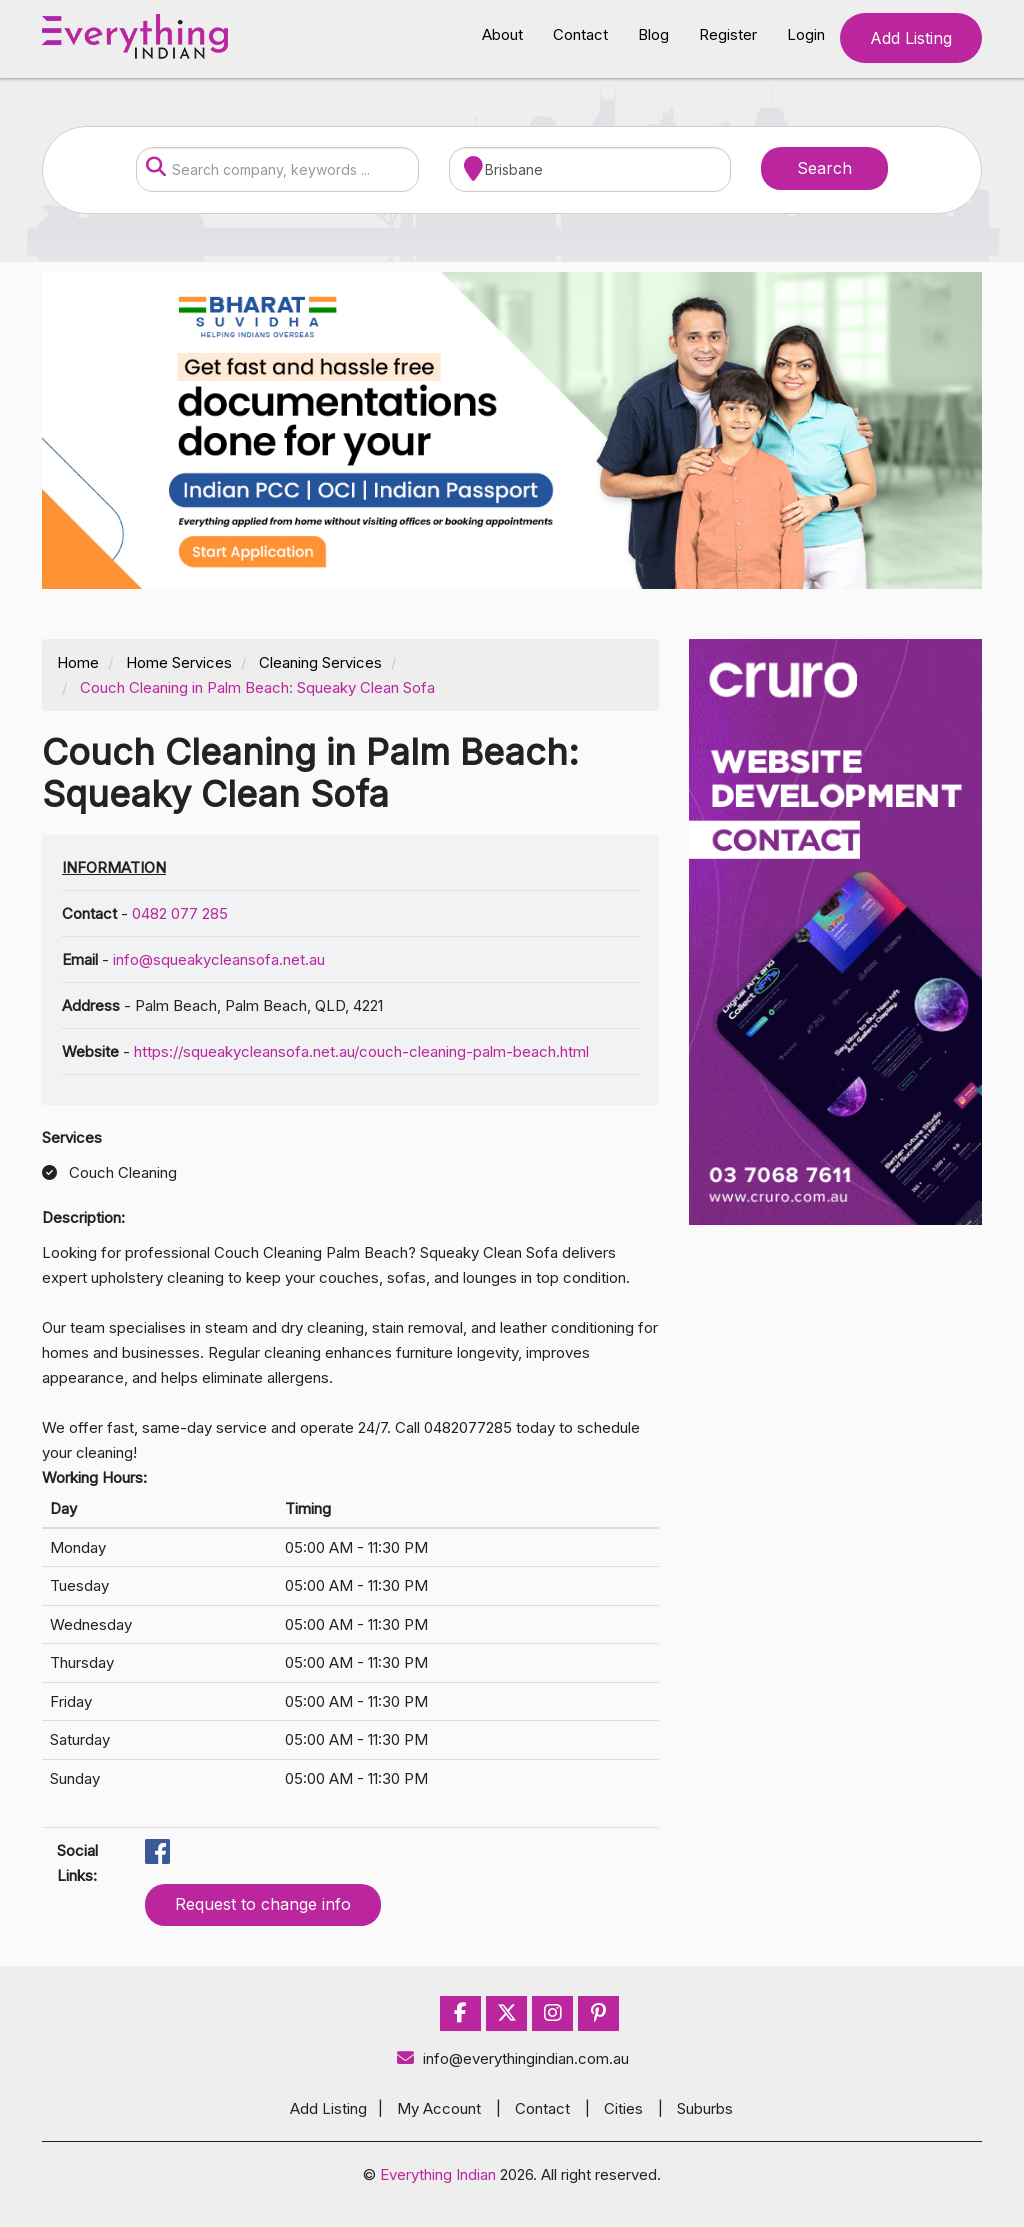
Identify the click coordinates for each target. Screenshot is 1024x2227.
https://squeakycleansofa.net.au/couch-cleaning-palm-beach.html (361, 1051)
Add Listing (911, 38)
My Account (439, 2108)
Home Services (179, 662)
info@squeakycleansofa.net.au (219, 959)
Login (806, 34)
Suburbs (705, 2108)
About (502, 34)
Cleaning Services (320, 662)
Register (728, 34)
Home (78, 662)
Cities (623, 2108)
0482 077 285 (180, 913)
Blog (653, 34)
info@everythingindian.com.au (512, 2058)
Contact (580, 34)
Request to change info (263, 1904)
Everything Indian (438, 2174)
